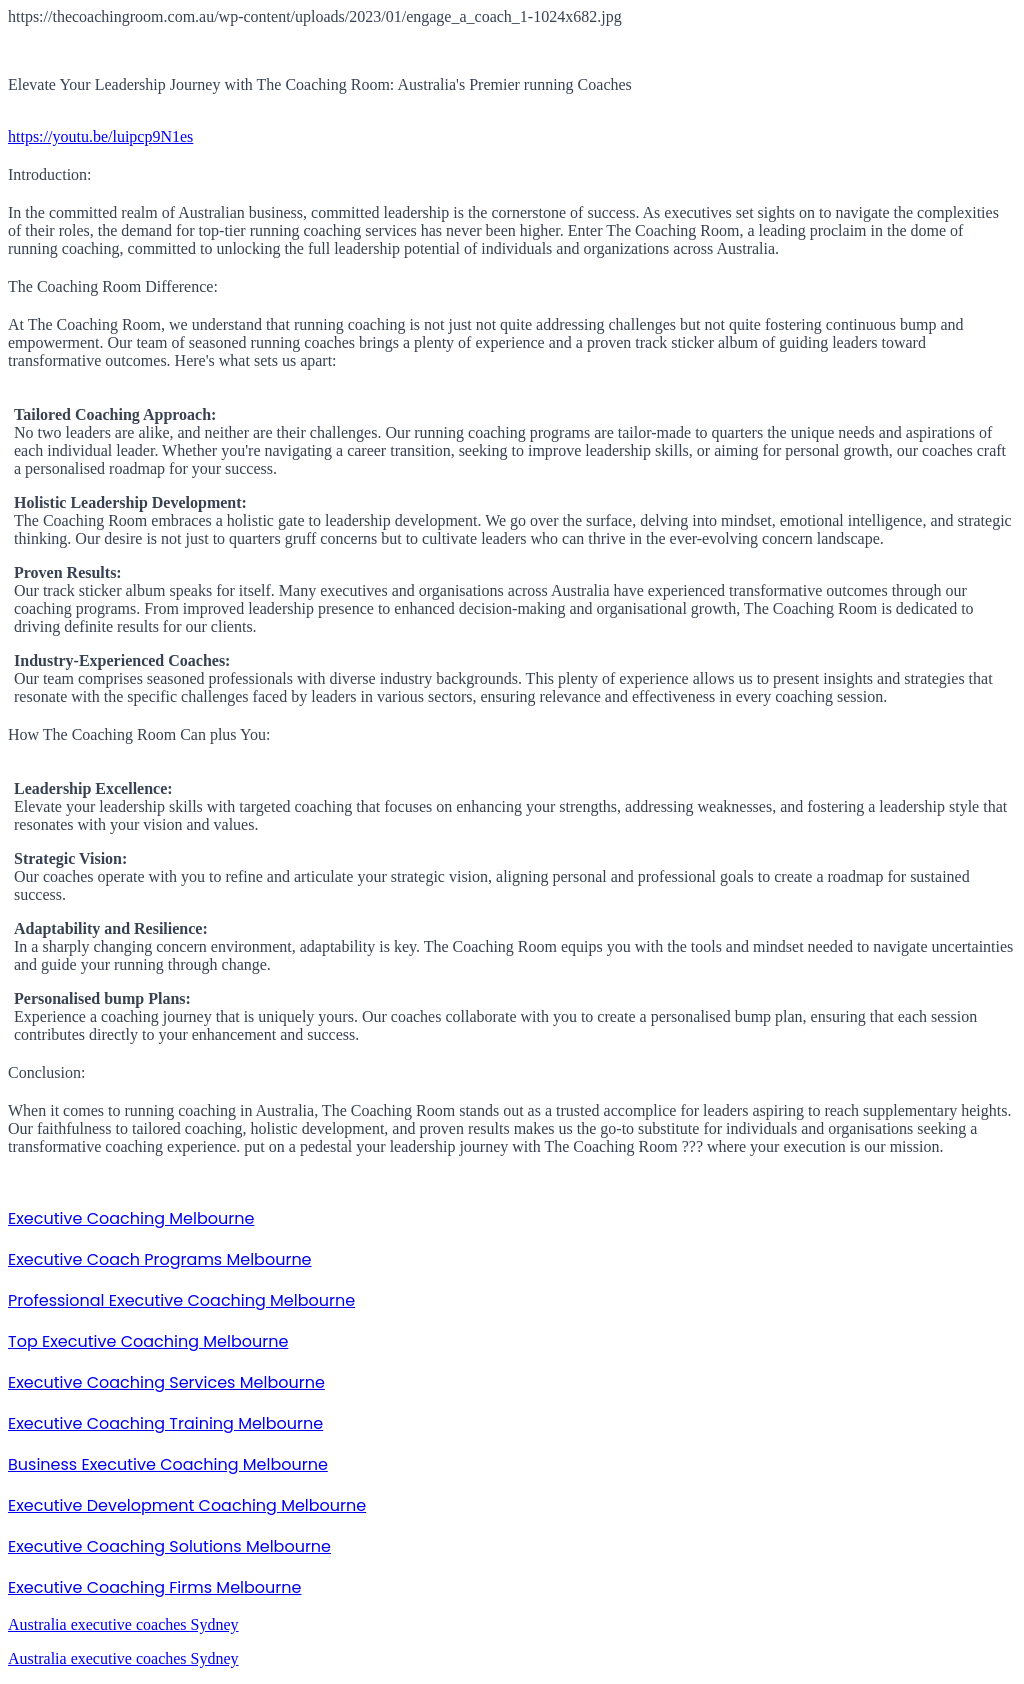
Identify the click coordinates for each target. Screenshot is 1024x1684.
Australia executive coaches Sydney (123, 1624)
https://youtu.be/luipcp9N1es (100, 136)
